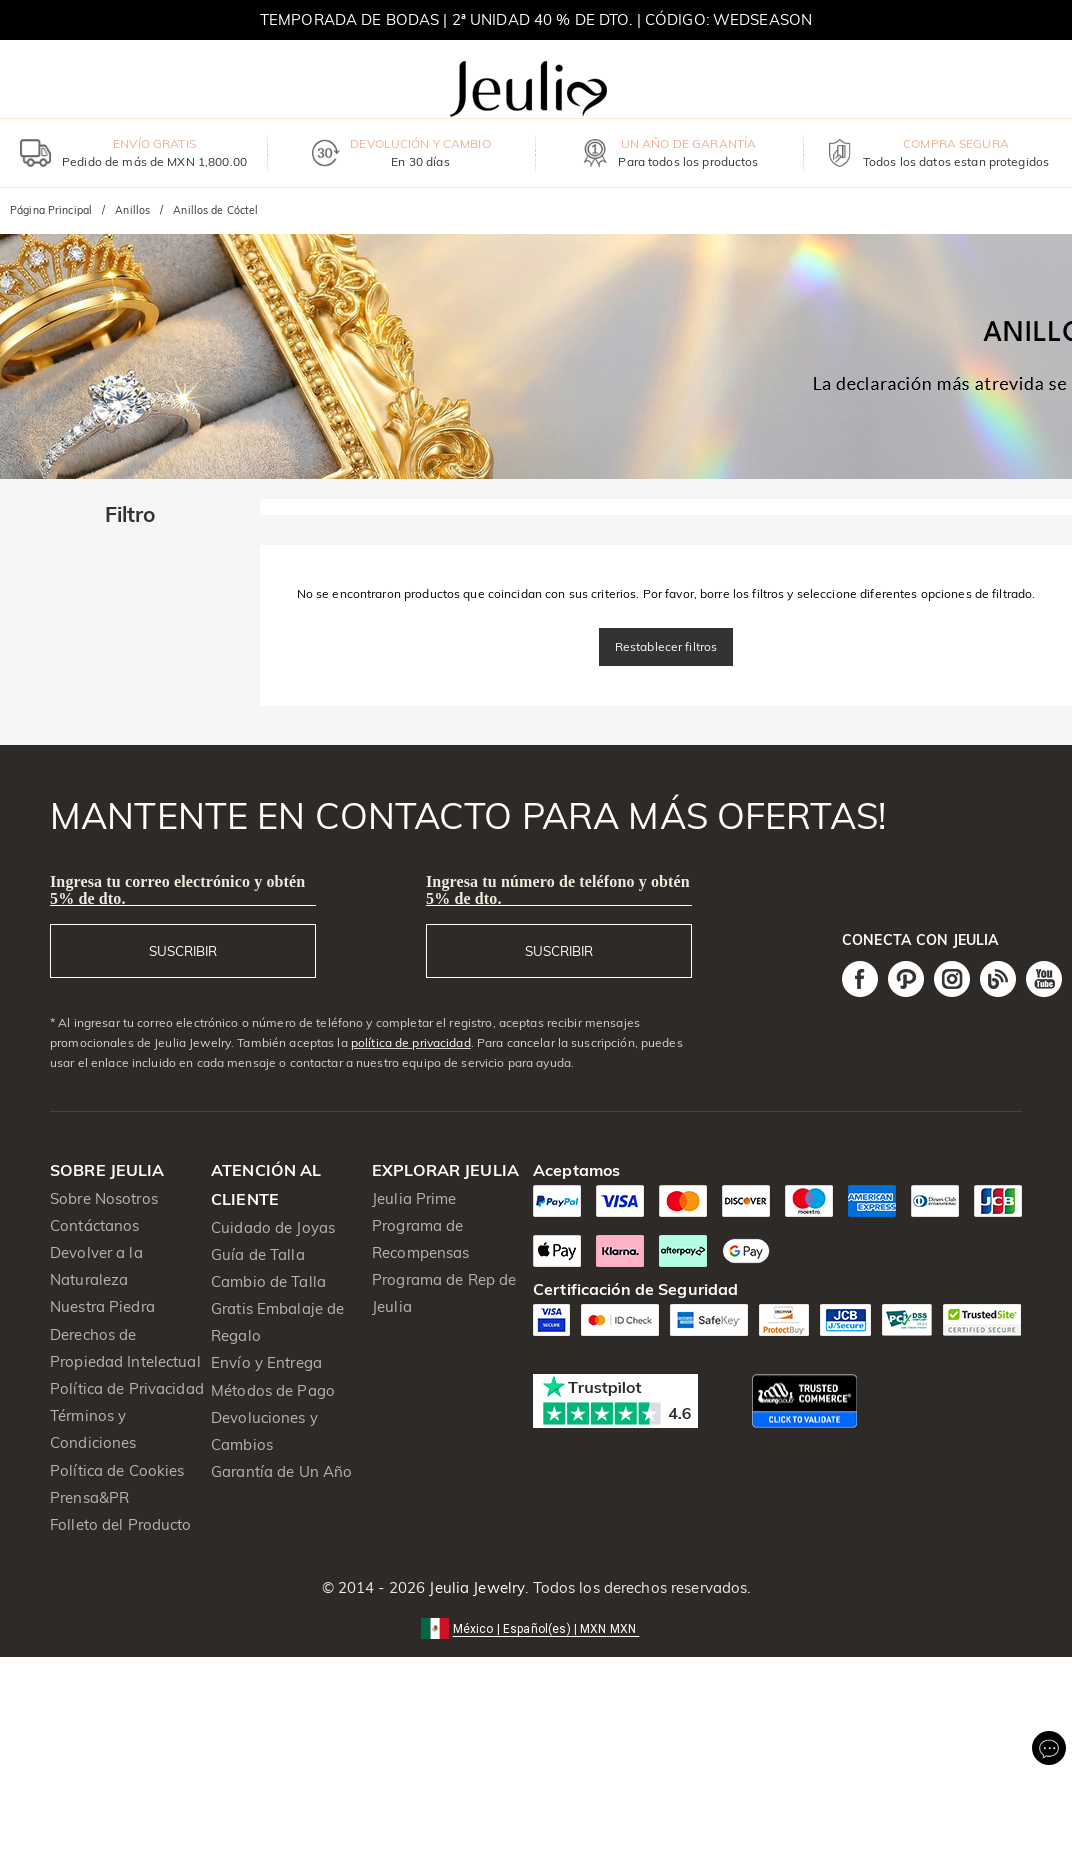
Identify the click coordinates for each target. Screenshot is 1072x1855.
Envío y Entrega (266, 1362)
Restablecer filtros (666, 646)
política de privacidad (411, 1042)
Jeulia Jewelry (475, 1587)
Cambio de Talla (268, 1281)
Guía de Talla (258, 1254)
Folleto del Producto (121, 1524)
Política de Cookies (117, 1470)
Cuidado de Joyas (273, 1227)
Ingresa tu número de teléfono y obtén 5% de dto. (558, 890)
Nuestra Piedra (102, 1306)
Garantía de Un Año (281, 1471)
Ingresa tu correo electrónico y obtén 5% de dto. (177, 890)
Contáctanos (94, 1225)
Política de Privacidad (127, 1388)
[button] (536, 1627)
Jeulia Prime (414, 1198)
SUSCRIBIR (183, 951)
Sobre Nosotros (104, 1198)
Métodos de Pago (273, 1390)
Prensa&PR (89, 1497)
